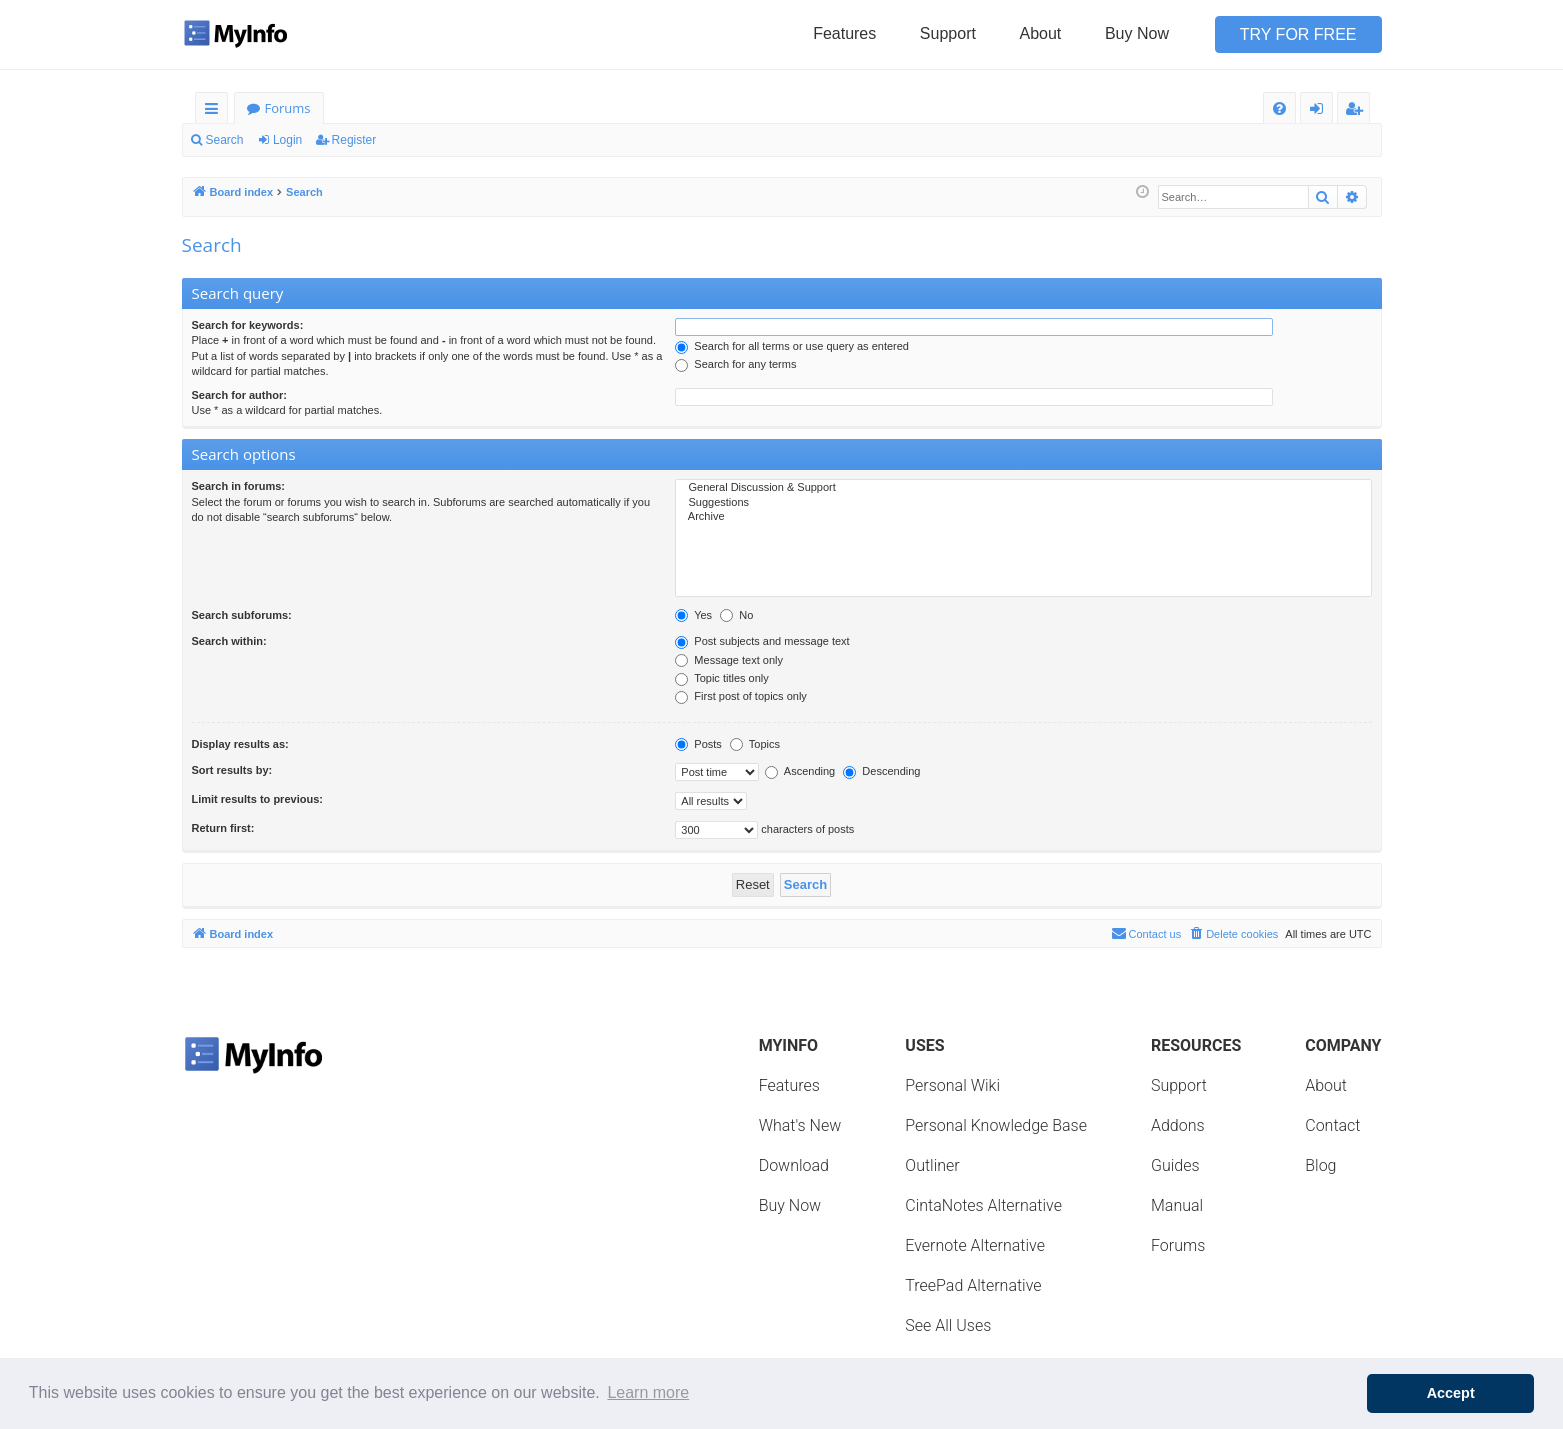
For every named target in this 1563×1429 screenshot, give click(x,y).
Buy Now (1137, 33)
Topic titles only (721, 678)
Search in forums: (239, 486)
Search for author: (239, 395)
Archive (1023, 517)
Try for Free (1298, 34)
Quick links (215, 111)
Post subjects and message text (762, 641)
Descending (881, 771)
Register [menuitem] (1357, 111)
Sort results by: (232, 770)
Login (287, 140)
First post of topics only (741, 696)
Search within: (229, 641)
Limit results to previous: (257, 799)
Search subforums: (242, 615)
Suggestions (1023, 503)
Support (948, 33)
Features (844, 33)
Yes (693, 615)
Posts (698, 744)
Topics (755, 744)
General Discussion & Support (1023, 488)
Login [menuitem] (1320, 111)
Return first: (223, 828)
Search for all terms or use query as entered (792, 346)
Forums (288, 108)
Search (225, 140)
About (1041, 33)
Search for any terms (735, 364)
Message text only (729, 660)
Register (354, 140)
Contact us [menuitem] (1146, 933)
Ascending (800, 771)
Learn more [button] (648, 1392)
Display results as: (240, 744)
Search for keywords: (248, 325)
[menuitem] (1279, 108)
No (736, 615)
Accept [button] (1451, 1393)
